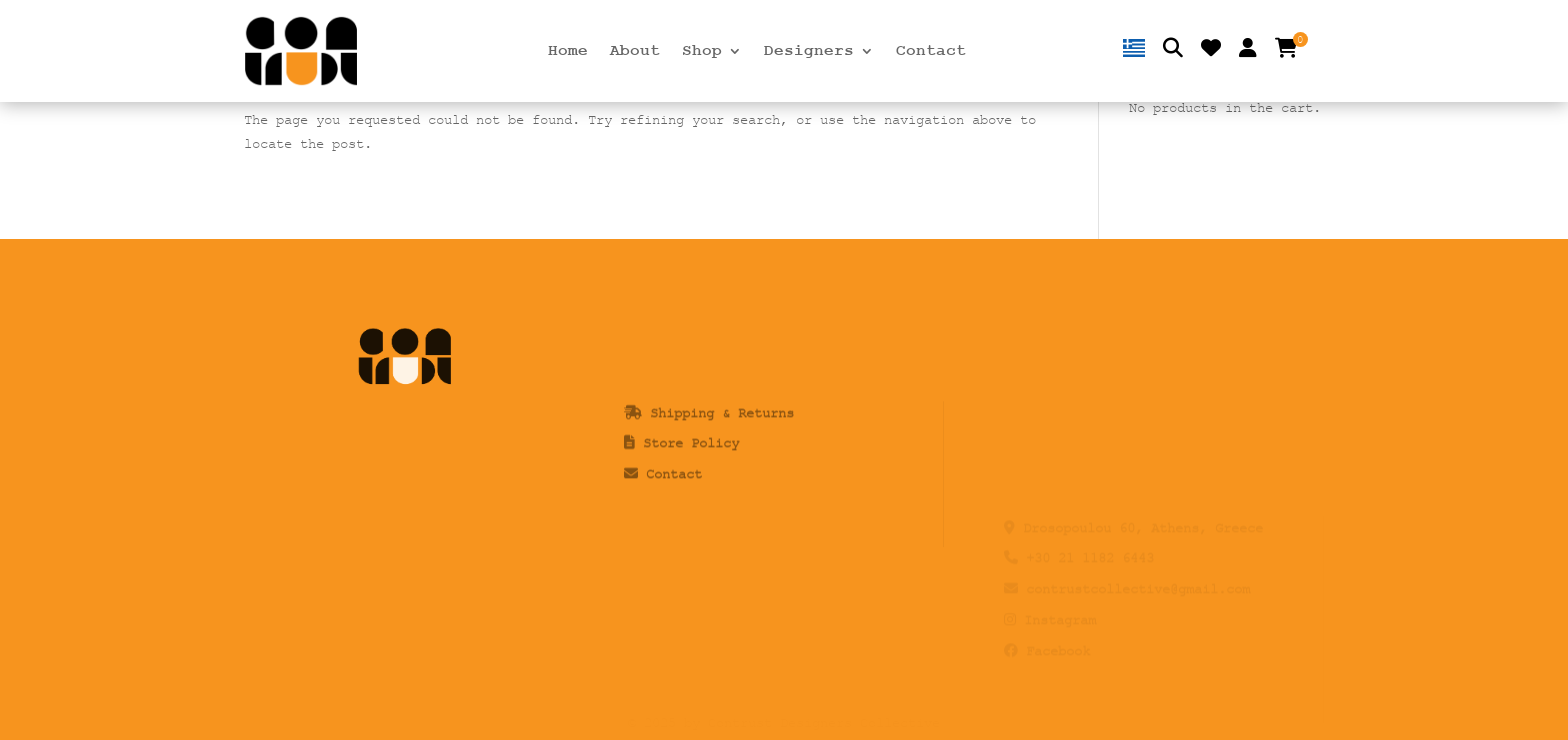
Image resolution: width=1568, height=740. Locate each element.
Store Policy (691, 470)
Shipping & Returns (722, 439)
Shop (702, 52)
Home (568, 52)
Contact (931, 52)
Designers (809, 52)
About (635, 52)
